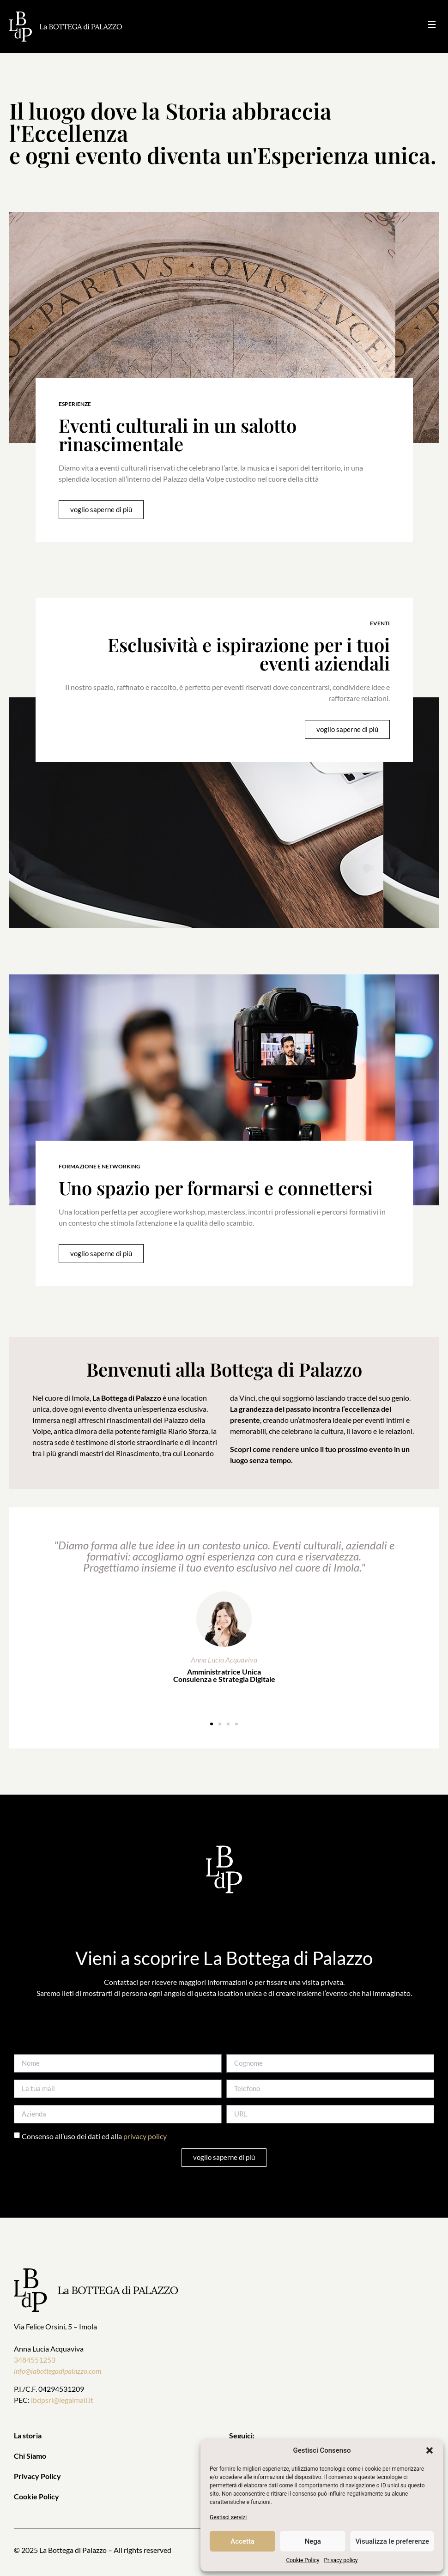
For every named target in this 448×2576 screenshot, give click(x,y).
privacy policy (145, 2135)
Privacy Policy (37, 2476)
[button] (429, 2450)
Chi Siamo (30, 2455)
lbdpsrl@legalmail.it (62, 2399)
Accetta (242, 2541)
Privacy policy (340, 2560)
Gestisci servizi (228, 2517)
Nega (313, 2541)
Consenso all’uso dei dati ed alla (94, 2135)
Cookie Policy (302, 2560)
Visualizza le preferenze (392, 2541)
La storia (28, 2435)
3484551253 (34, 2359)
